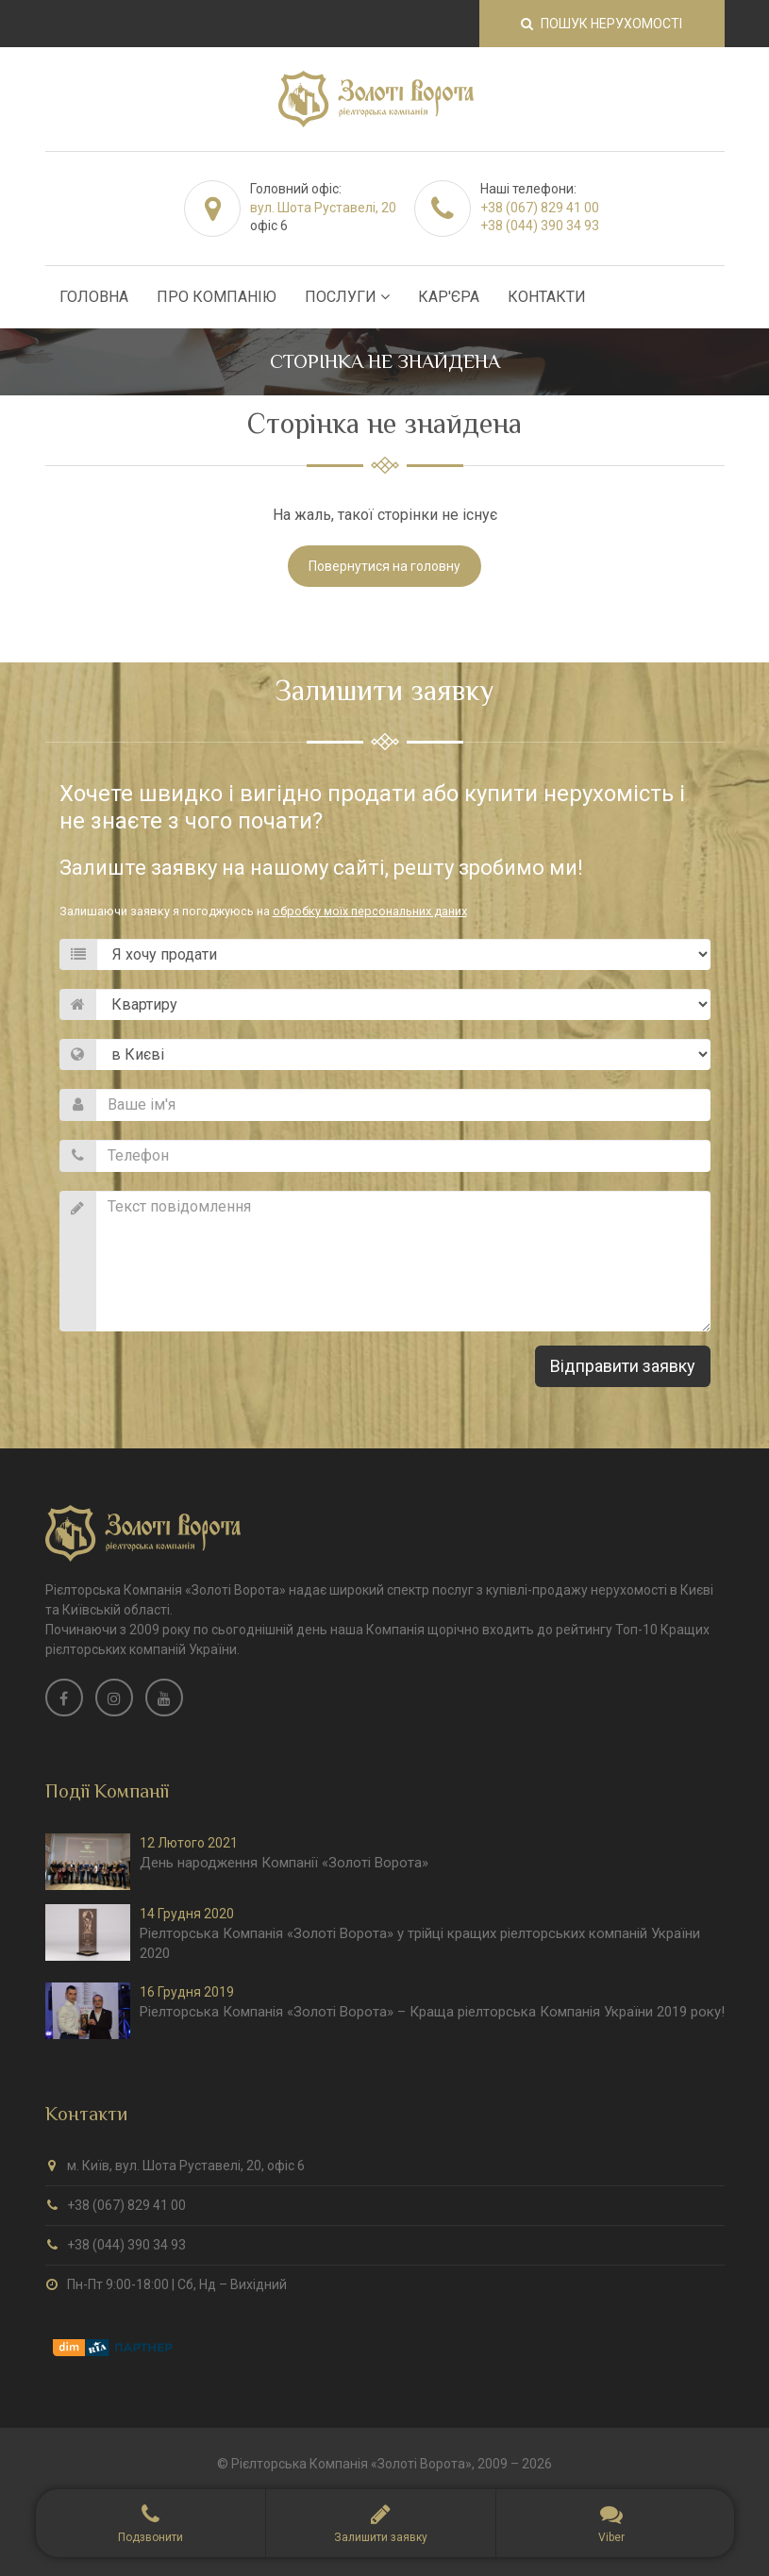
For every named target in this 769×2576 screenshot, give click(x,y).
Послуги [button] (347, 297)
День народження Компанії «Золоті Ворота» (284, 1862)
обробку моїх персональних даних (370, 911)
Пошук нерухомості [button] (601, 23)
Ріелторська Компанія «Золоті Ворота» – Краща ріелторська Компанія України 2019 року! (432, 2011)
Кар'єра (448, 297)
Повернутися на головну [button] (384, 566)
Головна (93, 297)
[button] (380, 2523)
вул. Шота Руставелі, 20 (323, 207)
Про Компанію (216, 297)
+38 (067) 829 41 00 (539, 207)
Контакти (547, 297)
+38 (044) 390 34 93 (539, 225)
